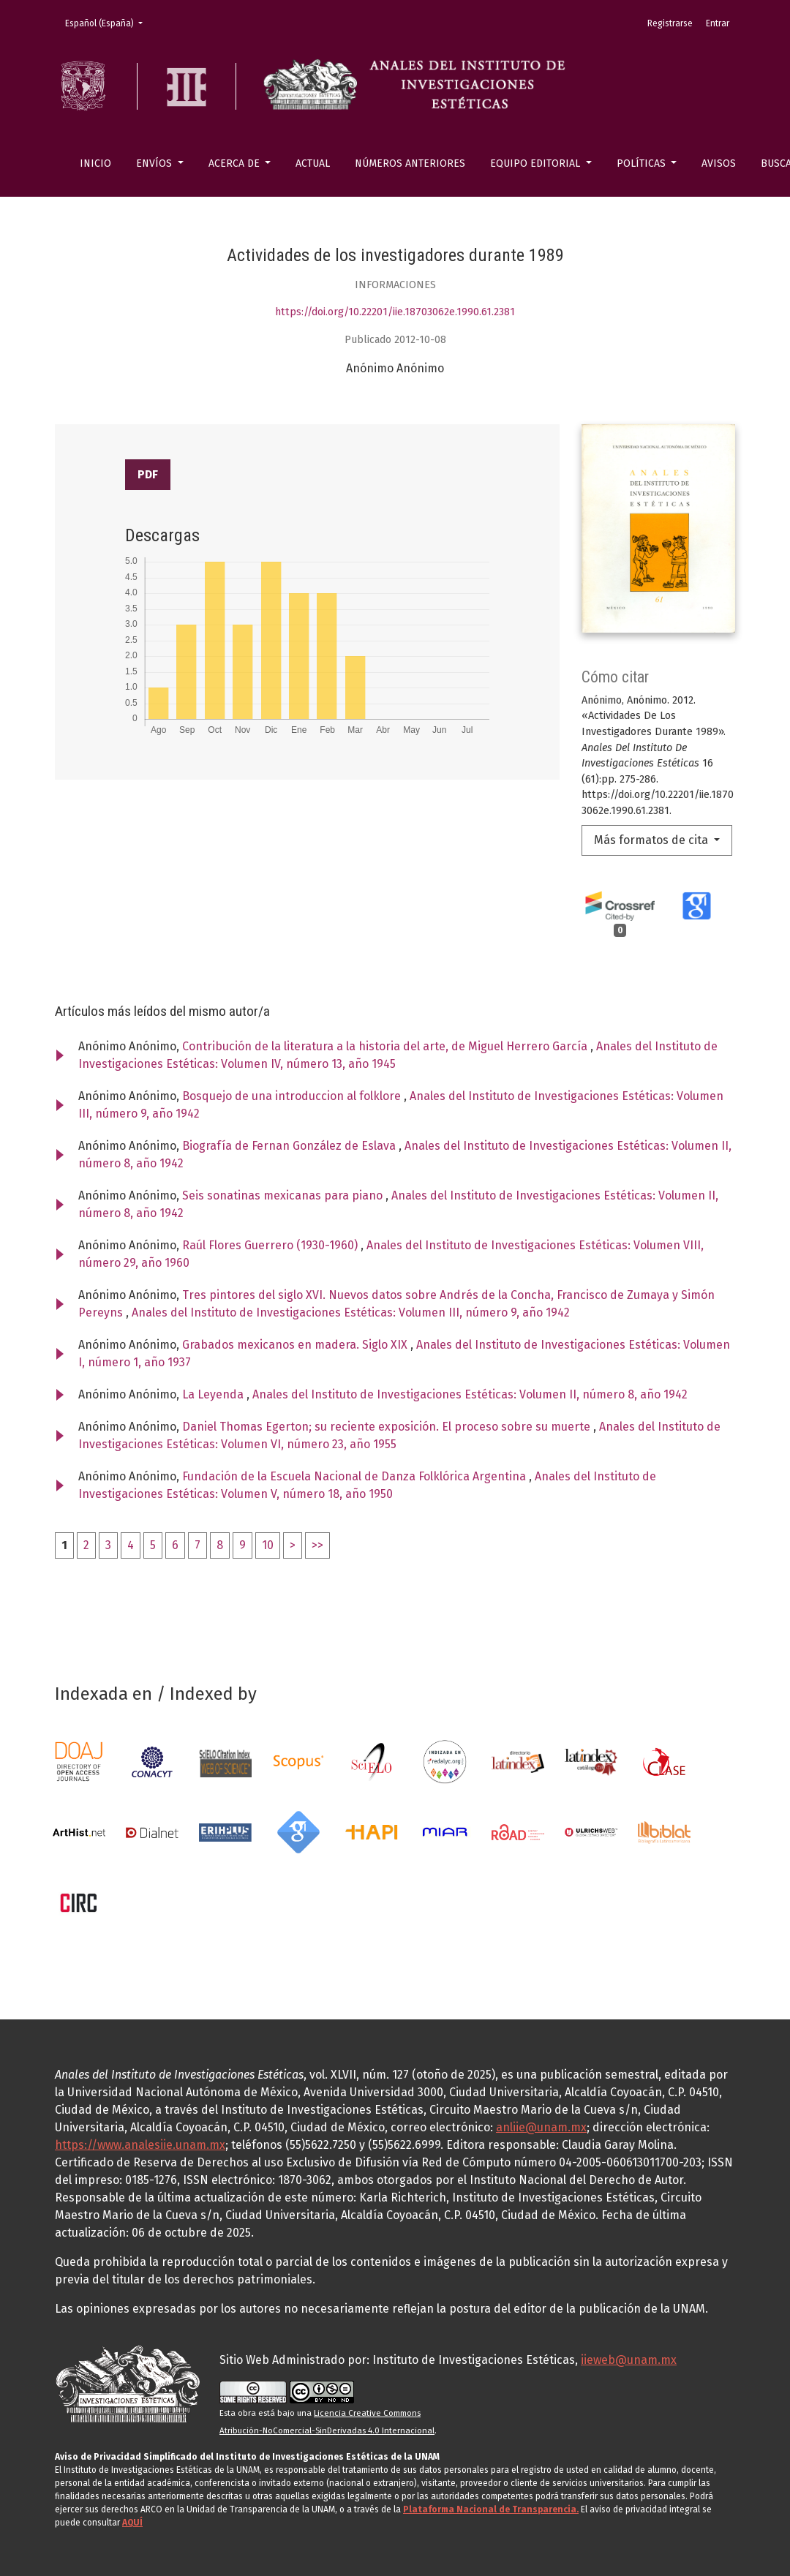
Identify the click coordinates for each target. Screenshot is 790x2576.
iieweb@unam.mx (629, 2360)
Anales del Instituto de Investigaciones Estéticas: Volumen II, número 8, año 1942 (470, 1394)
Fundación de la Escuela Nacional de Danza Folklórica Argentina (355, 1476)
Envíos (155, 163)
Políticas (643, 163)
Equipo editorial (536, 163)
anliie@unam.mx (541, 2127)
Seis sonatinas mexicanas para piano (283, 1195)
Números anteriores (410, 163)
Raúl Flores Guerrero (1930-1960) (271, 1245)
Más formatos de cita (652, 840)
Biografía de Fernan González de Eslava (290, 1146)
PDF (148, 474)
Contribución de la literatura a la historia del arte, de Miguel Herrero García (386, 1046)
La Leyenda (214, 1394)
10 (268, 1545)
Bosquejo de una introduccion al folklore (293, 1096)
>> (317, 1545)
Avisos (718, 163)
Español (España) (108, 22)
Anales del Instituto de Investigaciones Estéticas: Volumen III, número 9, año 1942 (351, 1312)
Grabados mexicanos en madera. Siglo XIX (296, 1345)
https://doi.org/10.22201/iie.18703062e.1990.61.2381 (395, 312)
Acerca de (235, 163)
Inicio (95, 163)
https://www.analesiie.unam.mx (140, 2145)
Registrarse (670, 23)
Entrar (717, 23)
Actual (313, 163)
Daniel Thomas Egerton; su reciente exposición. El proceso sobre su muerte (387, 1427)
